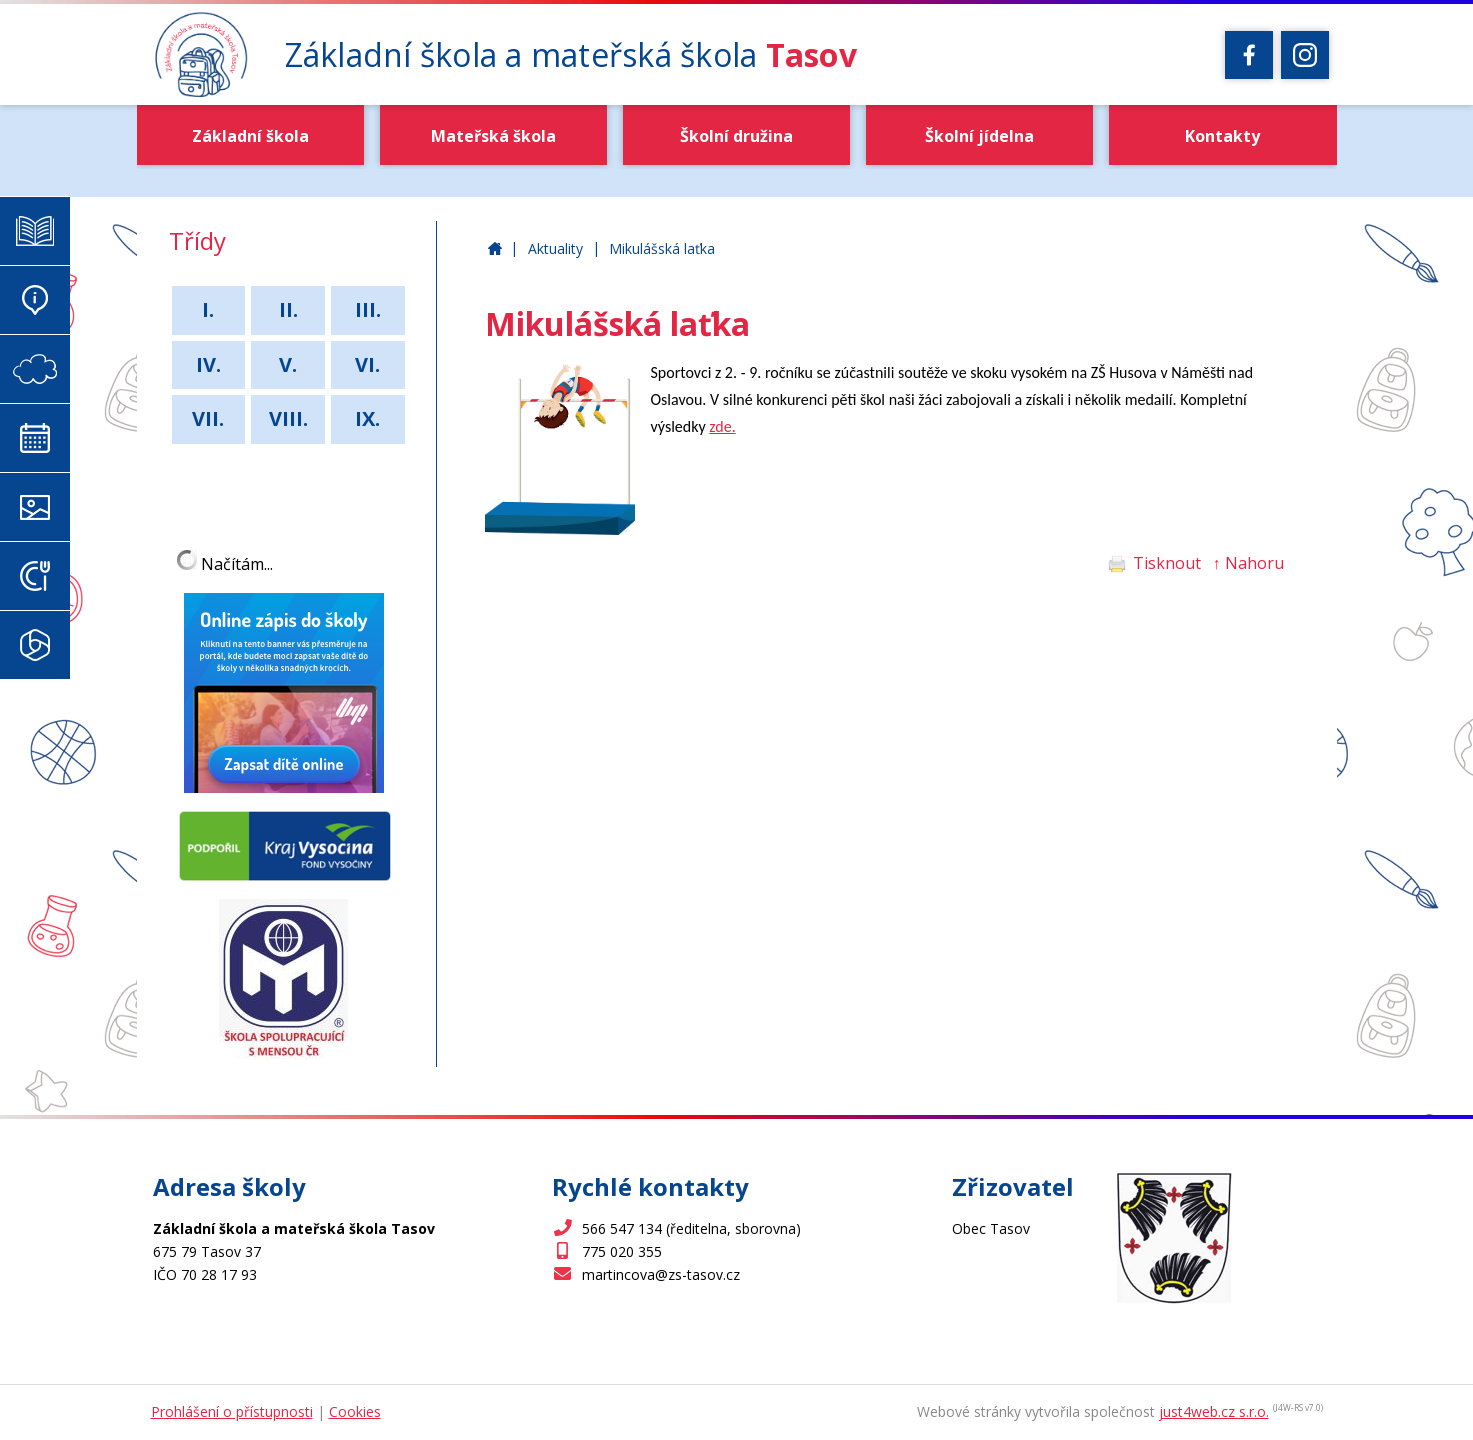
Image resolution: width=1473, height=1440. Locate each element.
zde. (722, 426)
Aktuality (555, 248)
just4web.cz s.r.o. (1214, 1411)
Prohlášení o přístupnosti (232, 1411)
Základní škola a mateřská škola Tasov (495, 249)
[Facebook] (1249, 55)
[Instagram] (1305, 55)
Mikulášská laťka (662, 248)
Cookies (355, 1411)
